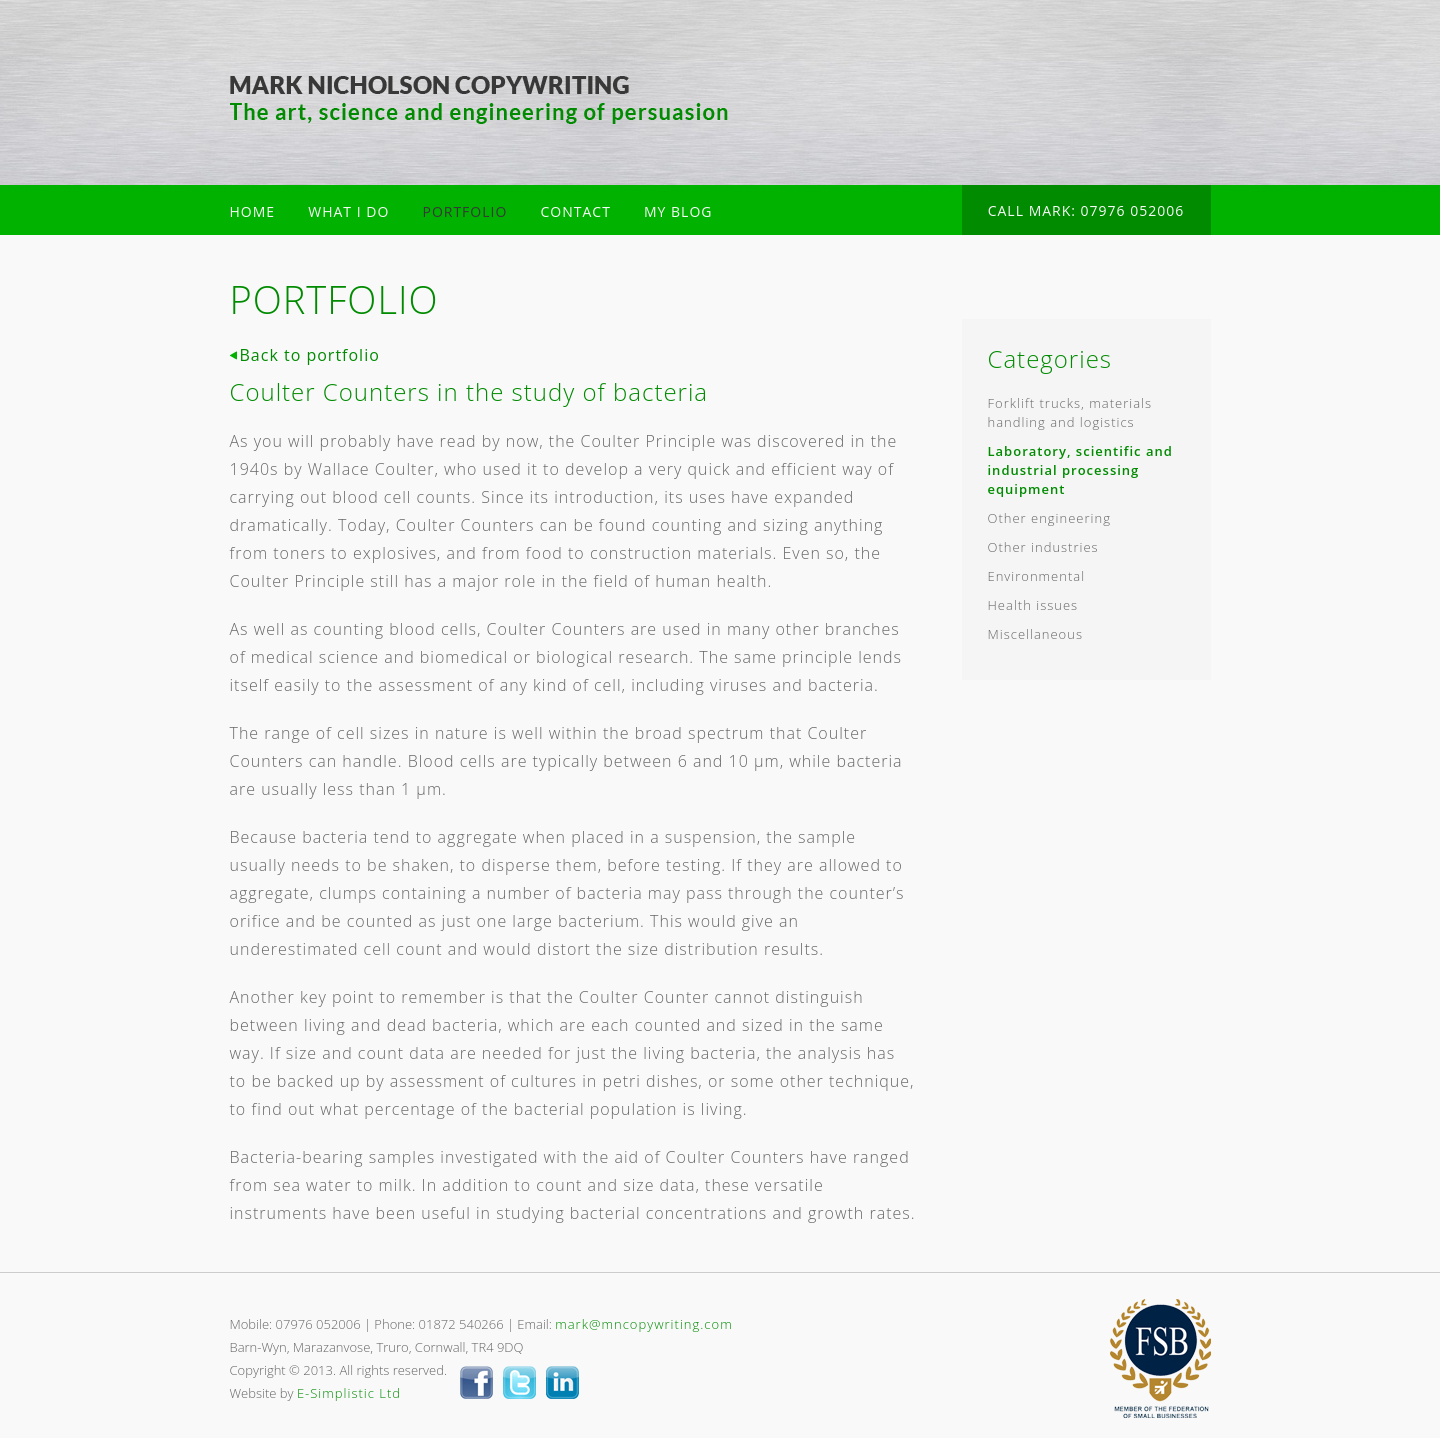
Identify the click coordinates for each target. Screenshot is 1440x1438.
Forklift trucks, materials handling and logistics (1070, 412)
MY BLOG (678, 211)
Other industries (1043, 547)
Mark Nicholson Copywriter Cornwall (479, 100)
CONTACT (576, 211)
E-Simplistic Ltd (349, 1393)
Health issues (1033, 605)
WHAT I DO (348, 211)
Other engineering (1049, 518)
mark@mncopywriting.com (643, 1324)
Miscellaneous (1035, 634)
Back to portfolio (310, 355)
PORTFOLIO (464, 211)
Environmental (1037, 576)
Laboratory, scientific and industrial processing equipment (1080, 470)
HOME (253, 211)
